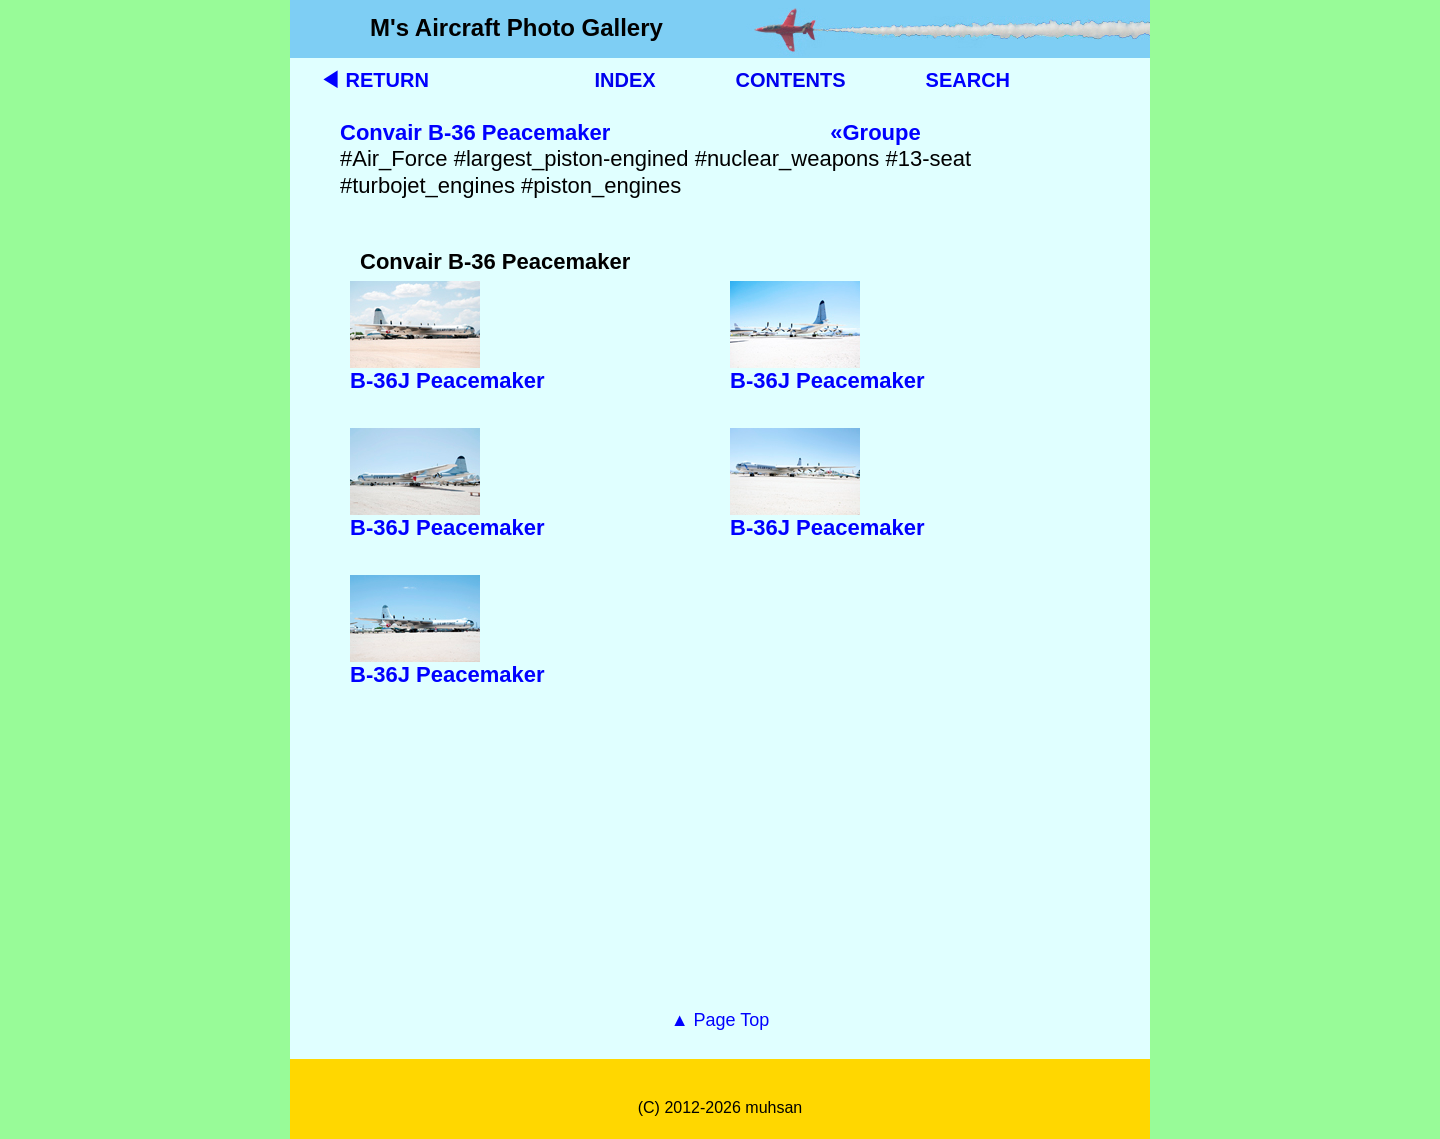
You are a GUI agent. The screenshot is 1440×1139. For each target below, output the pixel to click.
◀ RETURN (374, 80)
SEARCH (968, 80)
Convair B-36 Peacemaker (475, 132)
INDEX (624, 80)
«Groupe (875, 132)
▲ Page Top (720, 1020)
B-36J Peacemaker (447, 380)
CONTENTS (791, 80)
